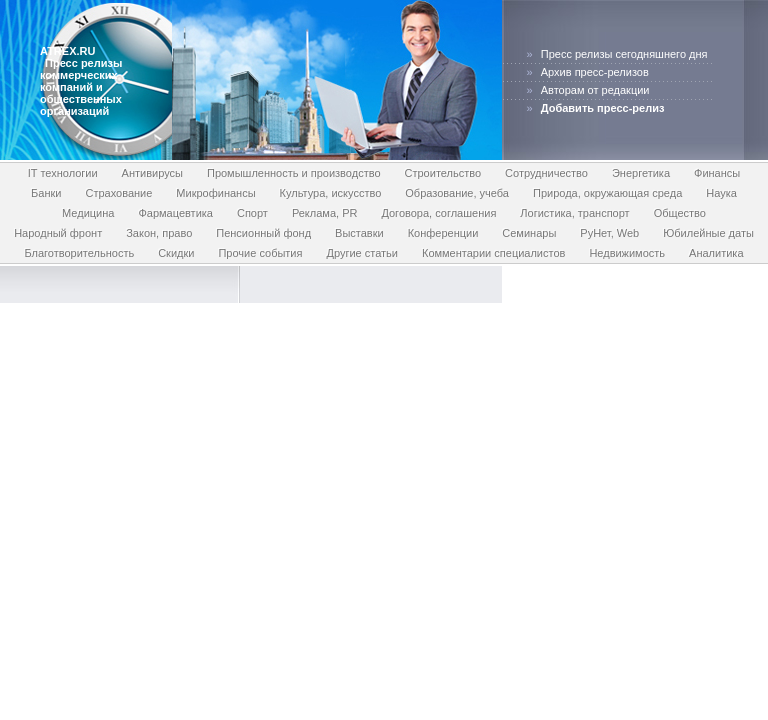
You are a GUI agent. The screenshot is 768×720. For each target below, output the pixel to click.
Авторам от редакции (595, 90)
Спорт (252, 213)
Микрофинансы (215, 193)
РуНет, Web (609, 233)
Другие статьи (361, 253)
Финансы (717, 173)
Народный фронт (58, 233)
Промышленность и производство (294, 173)
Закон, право (159, 233)
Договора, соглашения (438, 213)
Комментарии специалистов (493, 253)
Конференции (443, 233)
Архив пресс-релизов (595, 72)
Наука (721, 193)
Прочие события (260, 253)
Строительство (443, 173)
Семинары (529, 233)
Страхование (118, 193)
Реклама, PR (325, 213)
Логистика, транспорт (574, 213)
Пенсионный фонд (263, 233)
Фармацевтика (175, 213)
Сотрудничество (546, 173)
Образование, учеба (457, 193)
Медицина (88, 213)
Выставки (359, 233)
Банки (46, 193)
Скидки (176, 253)
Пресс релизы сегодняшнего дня (624, 54)
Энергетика (641, 173)
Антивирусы (152, 173)
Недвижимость (627, 253)
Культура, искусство (331, 193)
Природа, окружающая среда (607, 193)
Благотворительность (79, 253)
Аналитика (716, 253)
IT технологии (63, 173)
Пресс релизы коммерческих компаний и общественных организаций (81, 87)
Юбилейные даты (708, 233)
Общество (680, 213)
